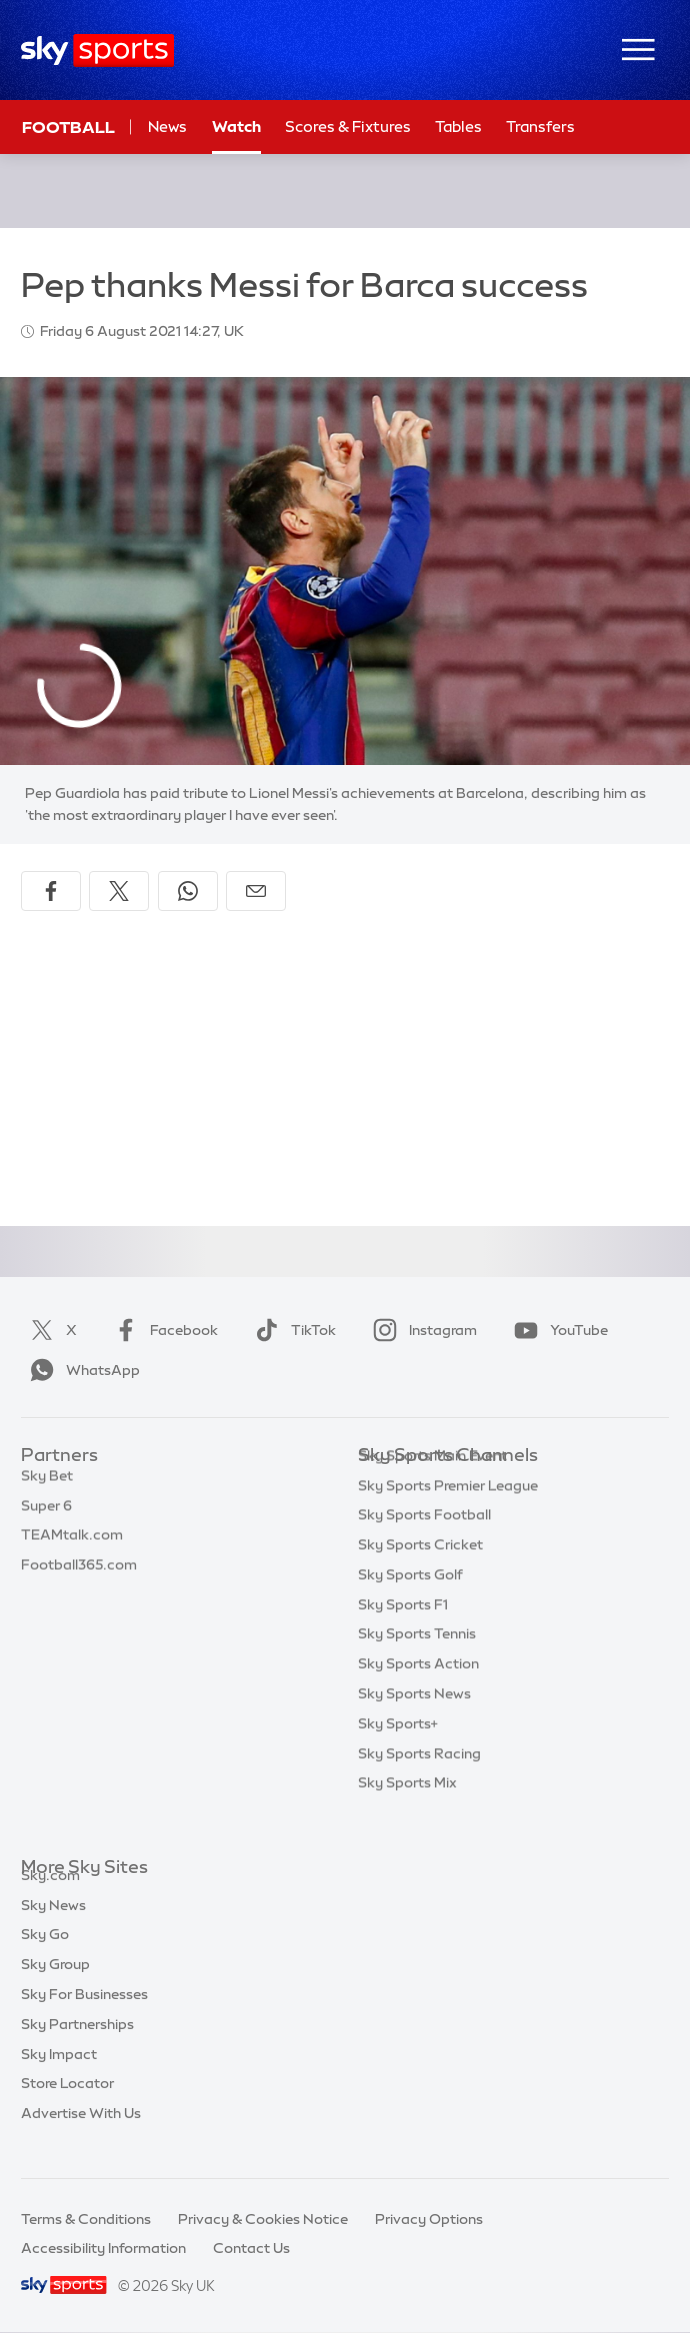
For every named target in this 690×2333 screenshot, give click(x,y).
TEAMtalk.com (72, 1545)
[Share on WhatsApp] (188, 891)
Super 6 (46, 1516)
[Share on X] (119, 891)
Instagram (421, 1330)
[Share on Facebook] (51, 891)
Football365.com (79, 1575)
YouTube (557, 1330)
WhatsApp (81, 1370)
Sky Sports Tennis (417, 1664)
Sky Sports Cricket (420, 1575)
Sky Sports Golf (410, 1605)
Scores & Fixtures (348, 126)
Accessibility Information (103, 2248)
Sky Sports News (414, 1724)
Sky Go (45, 1957)
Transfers (540, 126)
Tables (458, 126)
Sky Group (55, 1987)
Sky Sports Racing (419, 1784)
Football (68, 127)
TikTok (291, 1330)
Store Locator (67, 2106)
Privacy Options (429, 2219)
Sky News (53, 1928)
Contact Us (251, 2248)
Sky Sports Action (418, 1694)
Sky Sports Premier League (448, 1516)
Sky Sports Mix (407, 1813)
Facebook (162, 1330)
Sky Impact (59, 2077)
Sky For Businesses (84, 2017)
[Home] (97, 50)
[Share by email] (256, 891)
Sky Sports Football (424, 1545)
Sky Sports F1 (403, 1635)
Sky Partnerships (77, 2047)
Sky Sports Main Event (432, 1486)
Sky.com (50, 1898)
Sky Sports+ (398, 1754)
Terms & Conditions (86, 2219)
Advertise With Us (81, 2136)
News (167, 126)
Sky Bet (47, 1486)
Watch (236, 126)
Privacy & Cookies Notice (263, 2219)
